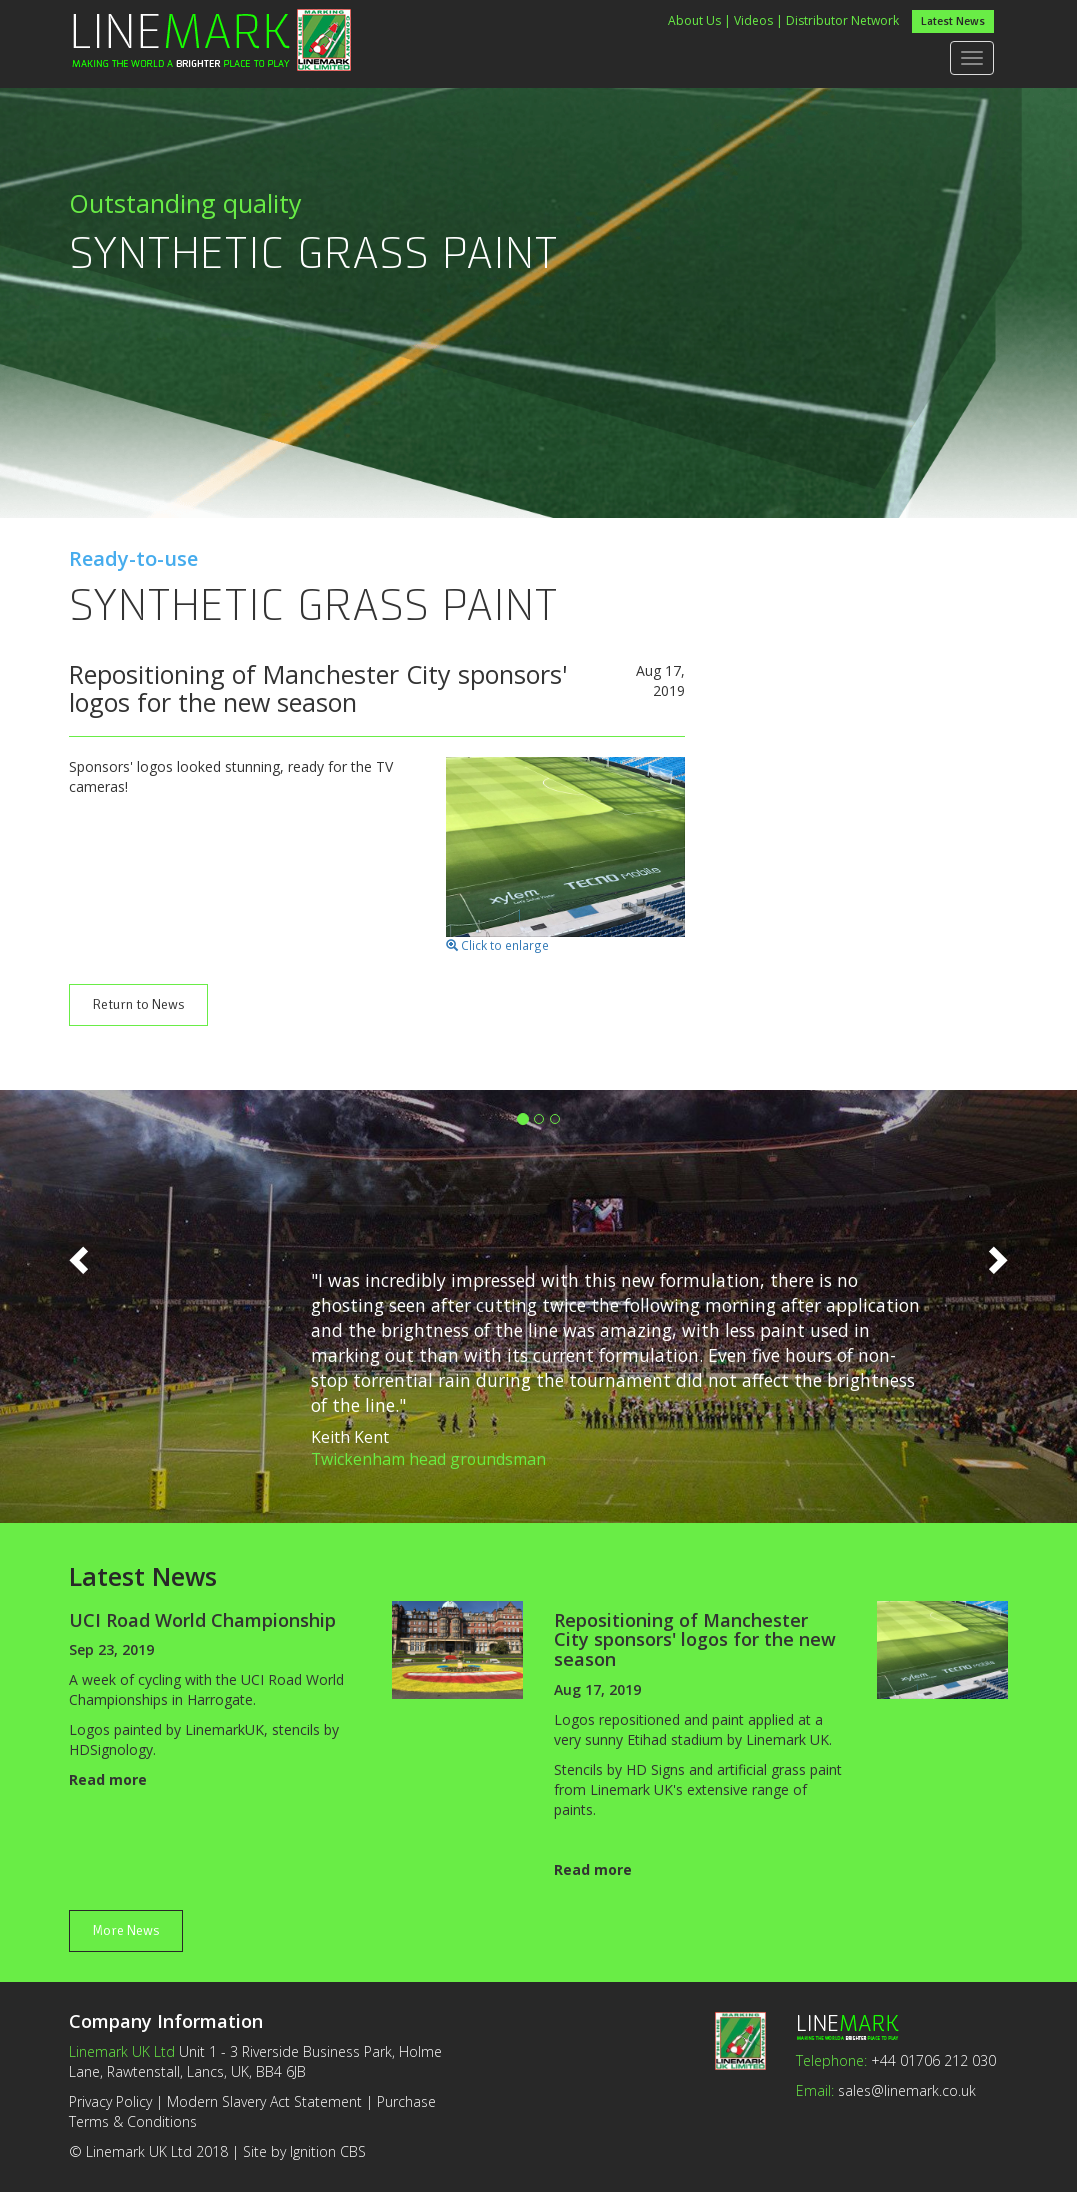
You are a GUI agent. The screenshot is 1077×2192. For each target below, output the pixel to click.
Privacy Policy (110, 2101)
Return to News (138, 1004)
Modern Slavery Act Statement (264, 2101)
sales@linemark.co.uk (907, 2090)
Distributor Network (842, 20)
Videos (753, 20)
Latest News (953, 21)
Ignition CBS (328, 2151)
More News (126, 1930)
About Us (694, 20)
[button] (81, 1301)
